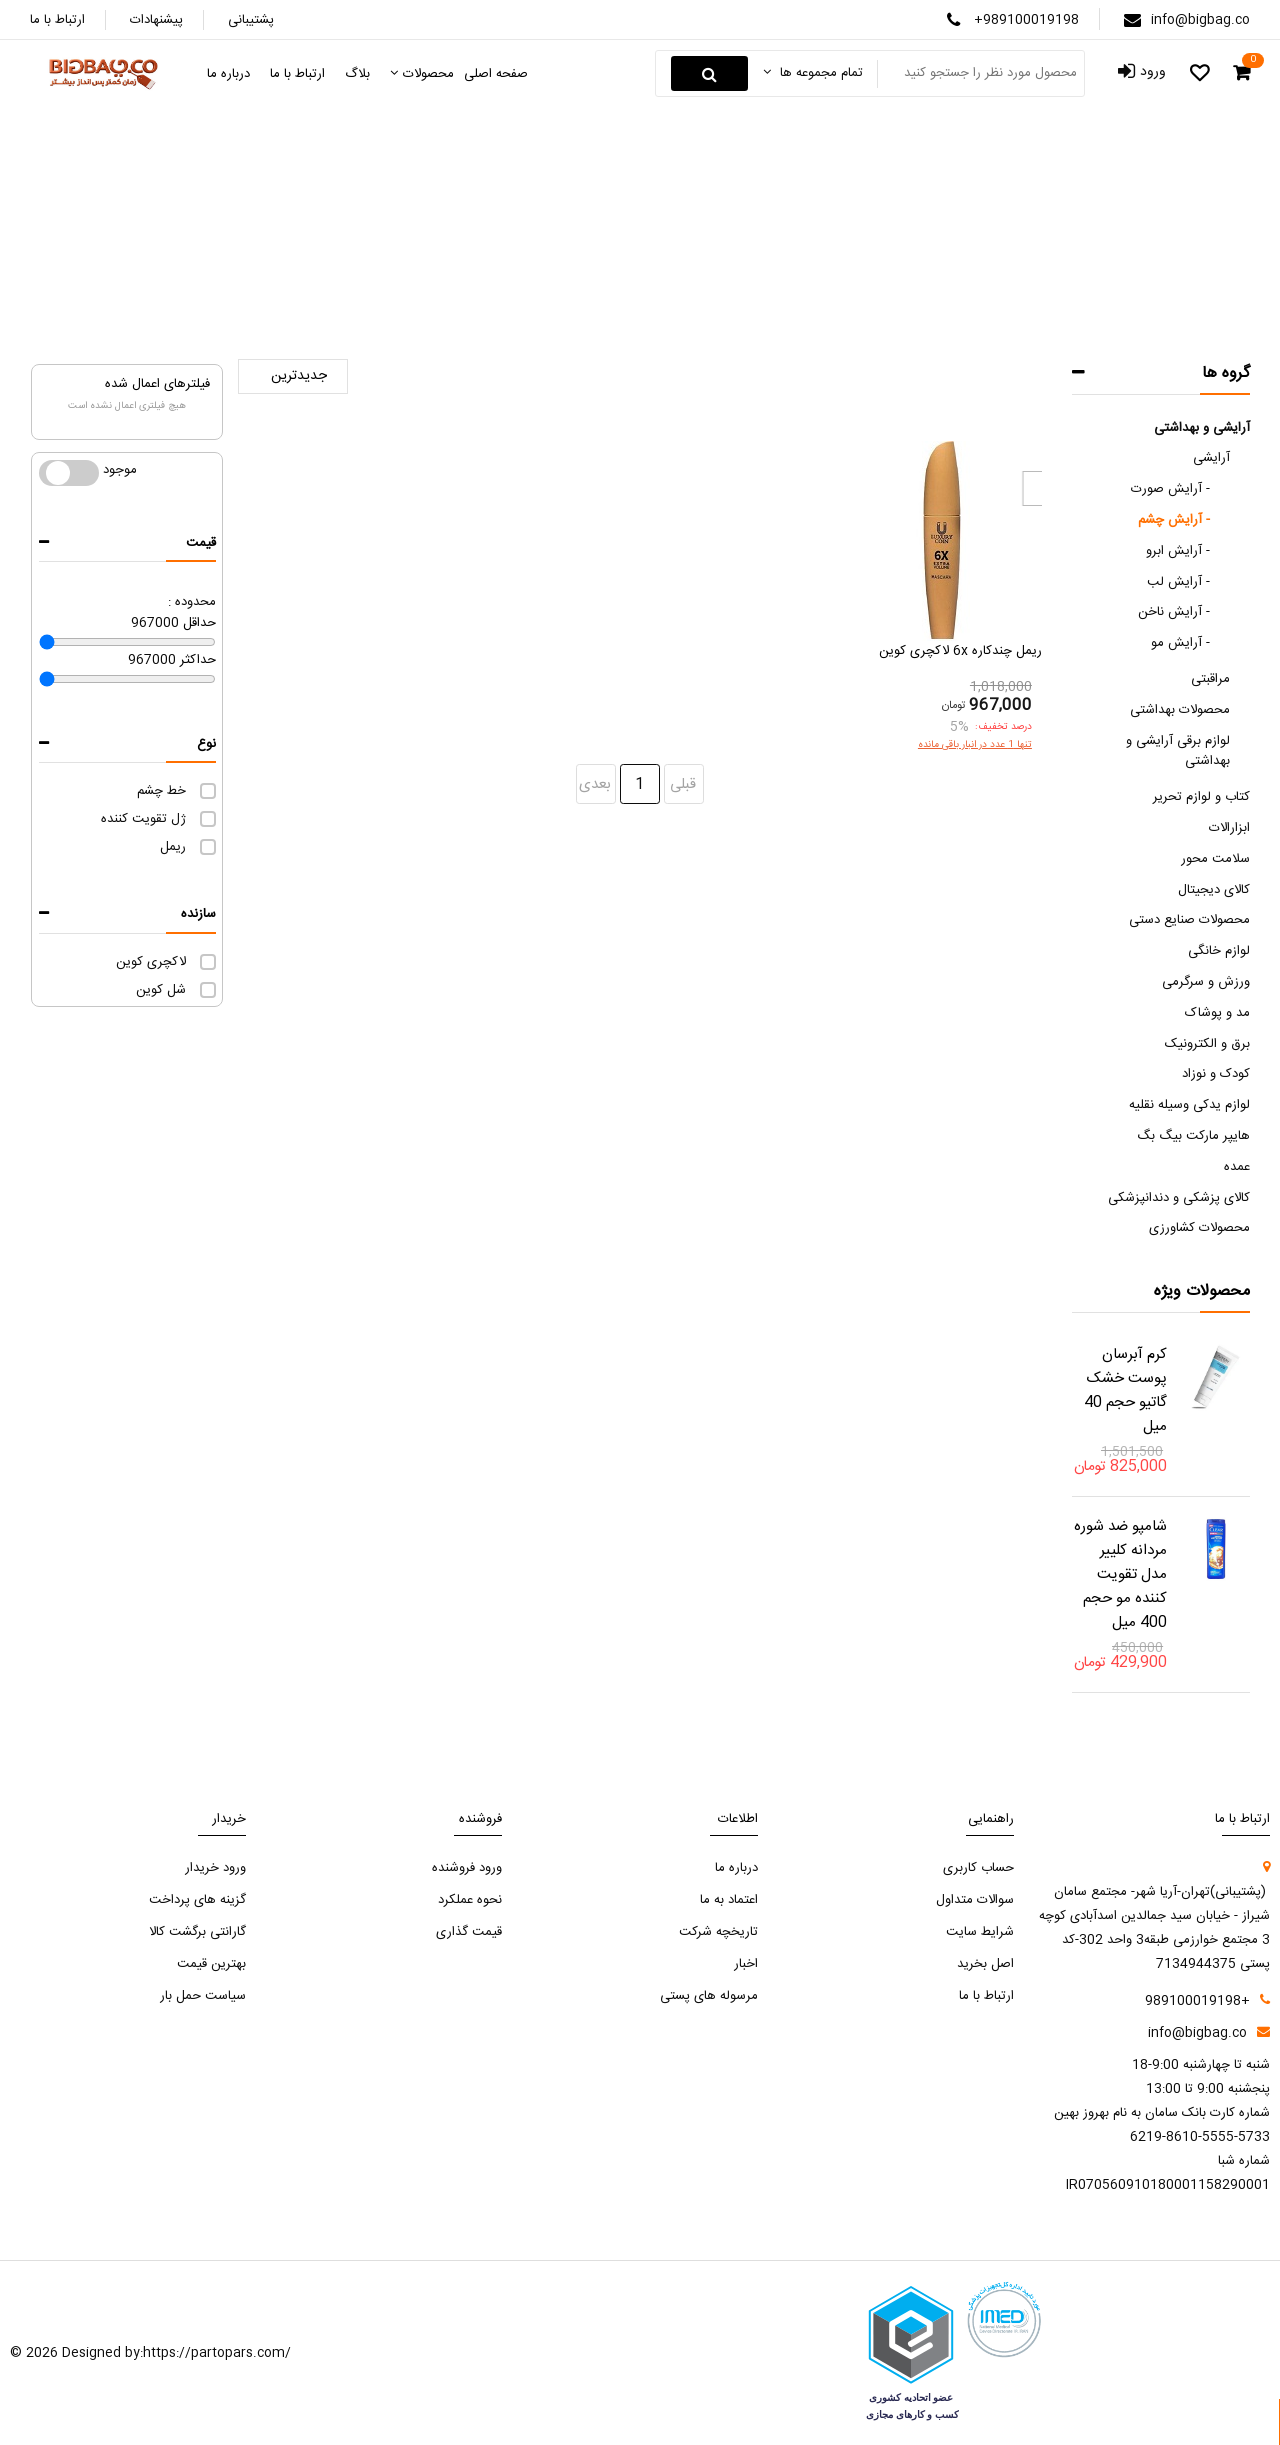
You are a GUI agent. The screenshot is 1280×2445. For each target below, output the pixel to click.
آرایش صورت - (1170, 489)
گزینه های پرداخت (197, 1900)
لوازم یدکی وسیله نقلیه (1189, 1105)
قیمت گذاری (469, 1932)
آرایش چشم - (1174, 520)
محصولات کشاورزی (1199, 1228)
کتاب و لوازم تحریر (1201, 797)
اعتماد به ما (729, 1900)
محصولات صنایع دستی (1189, 920)
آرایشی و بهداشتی (1202, 428)
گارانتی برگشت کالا (197, 1932)
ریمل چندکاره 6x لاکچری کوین (960, 651)
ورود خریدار (215, 1868)
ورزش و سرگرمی (1206, 982)
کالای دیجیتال (1214, 890)
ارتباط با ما (57, 20)
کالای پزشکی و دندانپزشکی (1179, 1198)
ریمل (173, 847)
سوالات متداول (975, 1900)
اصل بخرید (985, 1964)
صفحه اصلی (780, 251)
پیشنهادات (156, 20)
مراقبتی (1210, 679)
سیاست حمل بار (203, 1996)
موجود (69, 473)
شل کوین (161, 990)
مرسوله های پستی (709, 1996)
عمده (1237, 1167)
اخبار (746, 1964)
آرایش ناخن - (1174, 612)
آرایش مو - (1180, 643)
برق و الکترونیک (1207, 1044)
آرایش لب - (1178, 582)
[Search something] (978, 73)
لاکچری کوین (151, 962)
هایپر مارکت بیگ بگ (1193, 1136)
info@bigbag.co (1200, 20)
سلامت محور (1215, 859)
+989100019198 (1026, 20)
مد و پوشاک (1217, 1013)
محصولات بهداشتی (1180, 710)
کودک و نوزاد (1216, 1074)
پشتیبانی (251, 20)
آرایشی (573, 250)
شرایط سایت (980, 1932)
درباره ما (736, 1868)
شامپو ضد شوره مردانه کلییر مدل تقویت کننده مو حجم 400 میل (1120, 1574)
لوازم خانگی (1219, 951)
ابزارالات (1229, 828)
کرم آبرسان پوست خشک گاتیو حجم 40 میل (1125, 1390)
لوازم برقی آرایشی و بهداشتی (1178, 751)
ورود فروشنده (467, 1868)
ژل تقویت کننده (143, 819)
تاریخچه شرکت (718, 1932)
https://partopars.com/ (217, 2353)
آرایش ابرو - (1178, 551)
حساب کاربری (978, 1868)
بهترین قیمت (211, 1964)
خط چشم (161, 791)
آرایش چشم (498, 250)
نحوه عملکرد (470, 1900)
